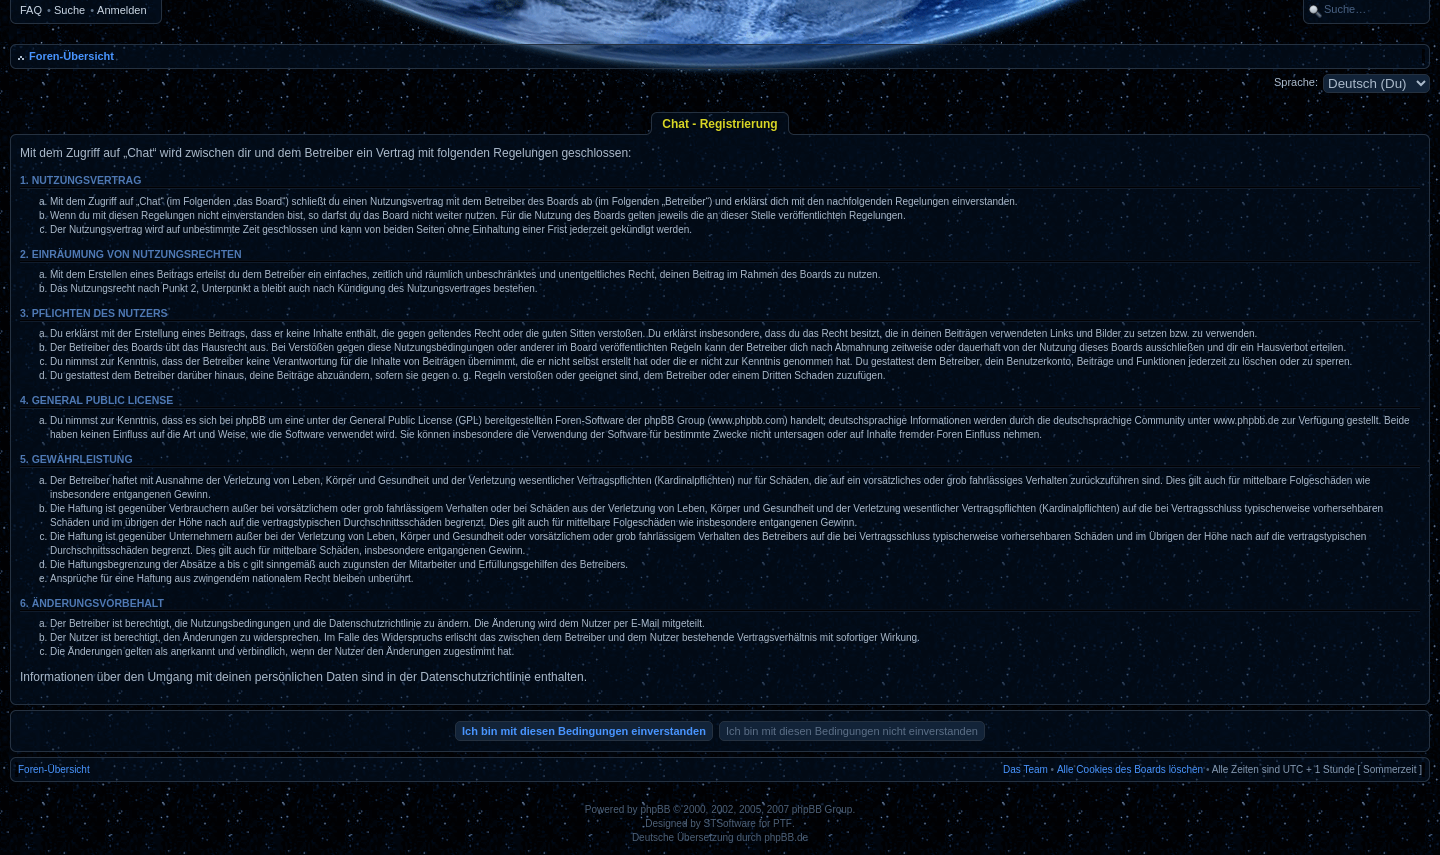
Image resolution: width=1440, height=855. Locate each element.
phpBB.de (786, 837)
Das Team (1025, 769)
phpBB (655, 809)
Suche (69, 10)
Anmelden (122, 10)
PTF (782, 823)
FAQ (31, 10)
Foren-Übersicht (71, 56)
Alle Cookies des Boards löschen (1130, 769)
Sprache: (1296, 82)
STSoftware (730, 823)
